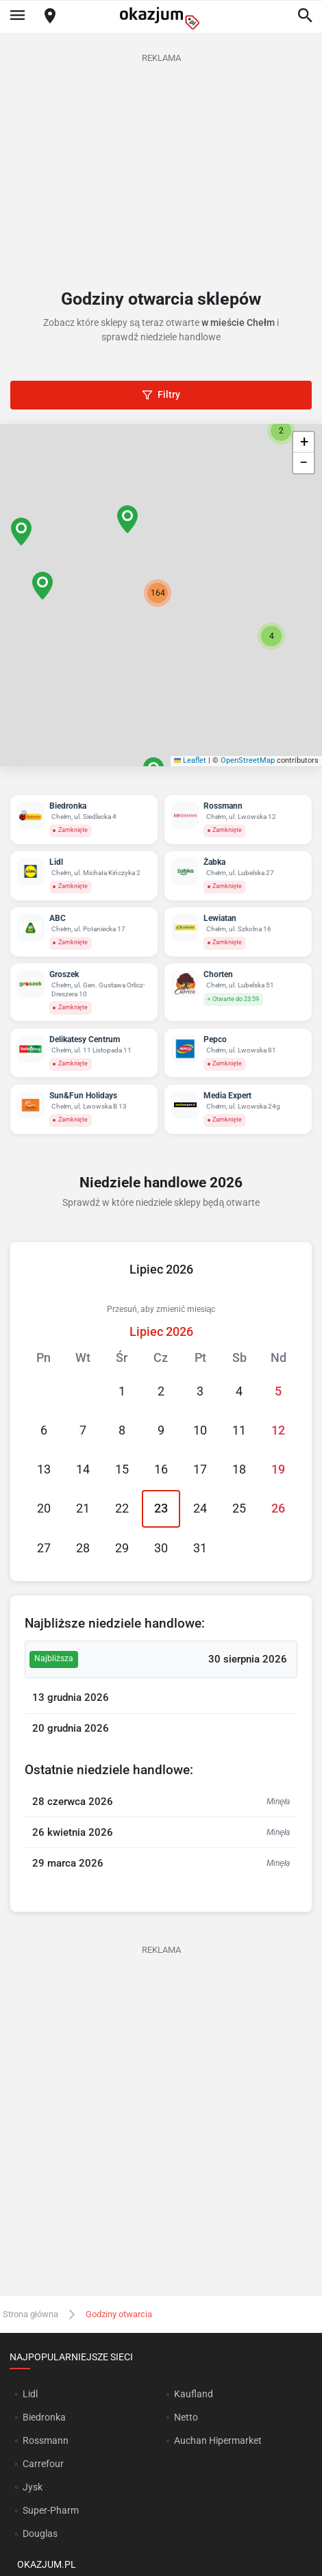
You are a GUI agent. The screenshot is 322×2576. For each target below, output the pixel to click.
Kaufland (193, 2393)
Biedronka (44, 2417)
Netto (186, 2417)
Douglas (40, 2533)
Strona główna (30, 2314)
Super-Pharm (51, 2510)
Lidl (30, 2393)
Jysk (32, 2487)
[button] (157, 593)
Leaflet (190, 760)
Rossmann (46, 2440)
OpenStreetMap (248, 760)
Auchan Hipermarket (218, 2440)
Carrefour (43, 2463)
